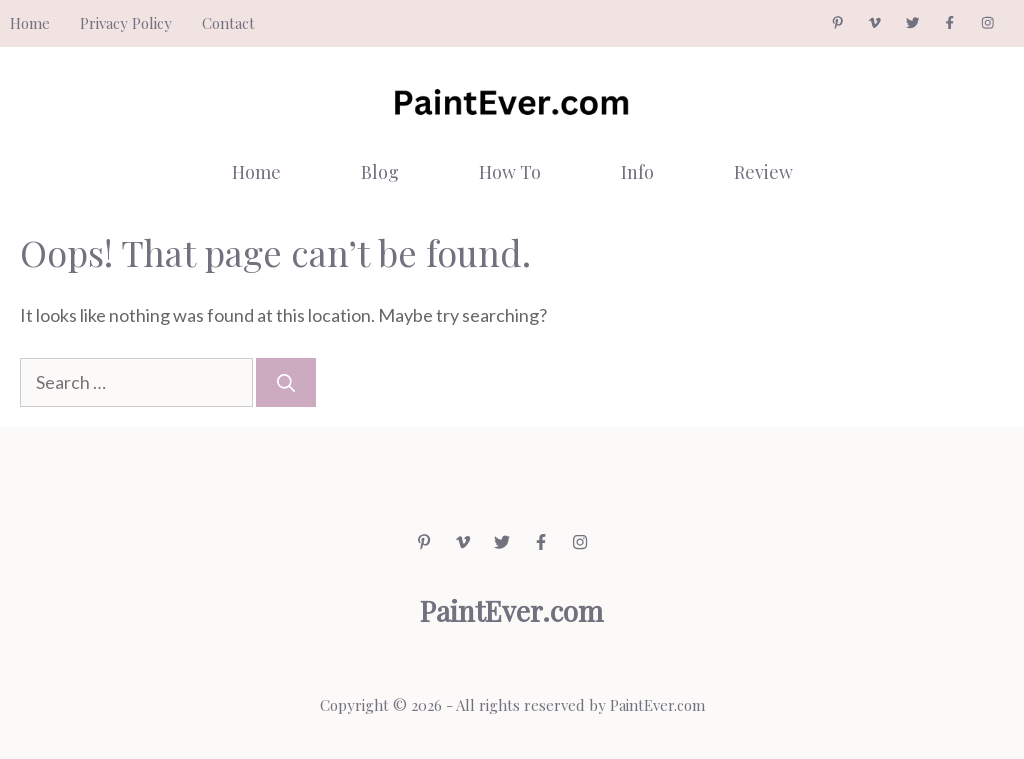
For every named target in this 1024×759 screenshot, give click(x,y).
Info (637, 172)
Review (763, 172)
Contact (228, 23)
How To (510, 172)
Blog (380, 172)
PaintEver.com (657, 705)
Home (30, 23)
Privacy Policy (126, 23)
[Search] (286, 382)
